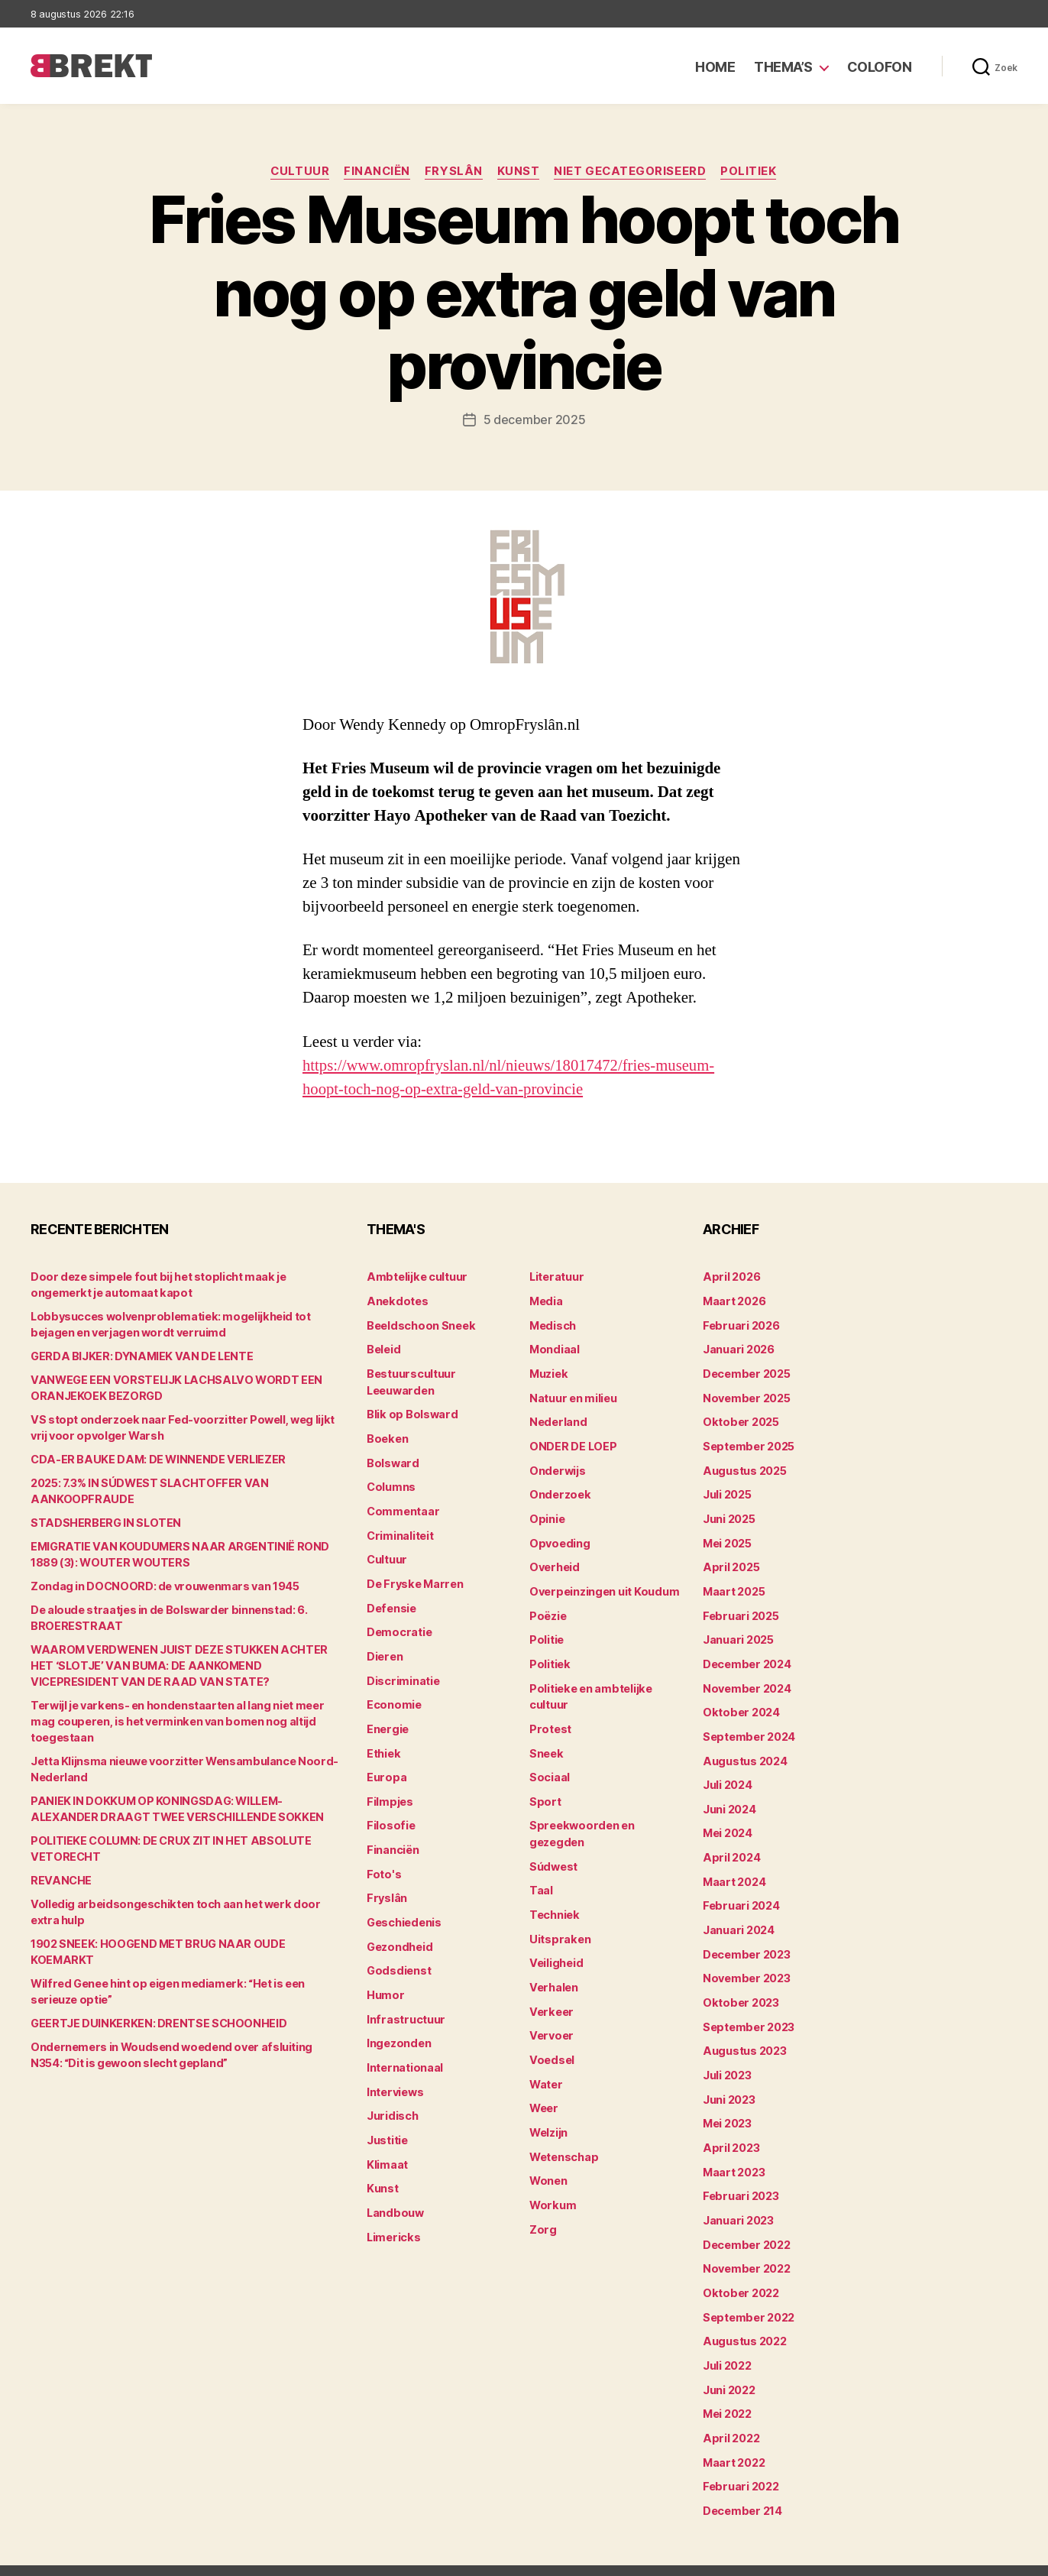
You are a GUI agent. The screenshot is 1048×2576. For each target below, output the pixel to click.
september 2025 (747, 1442)
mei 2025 (727, 1537)
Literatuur (555, 1276)
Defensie (391, 1600)
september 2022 (747, 2295)
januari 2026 (738, 1347)
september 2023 (747, 2010)
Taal (540, 1877)
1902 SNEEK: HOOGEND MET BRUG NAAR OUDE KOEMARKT (184, 1943)
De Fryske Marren (413, 1576)
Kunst (519, 172)
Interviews (394, 2074)
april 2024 (730, 1845)
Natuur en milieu (572, 1394)
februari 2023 (739, 2176)
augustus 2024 (744, 1750)
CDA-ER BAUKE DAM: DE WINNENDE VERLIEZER (154, 1459)
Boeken (386, 1434)
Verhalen (553, 1971)
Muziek (548, 1371)
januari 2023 (737, 2200)
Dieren (384, 1647)
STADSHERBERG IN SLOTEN (103, 1522)
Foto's (383, 1861)
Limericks (393, 2216)
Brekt (86, 2557)
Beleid (383, 1347)
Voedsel (550, 2042)
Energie (387, 1718)
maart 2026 (734, 1300)
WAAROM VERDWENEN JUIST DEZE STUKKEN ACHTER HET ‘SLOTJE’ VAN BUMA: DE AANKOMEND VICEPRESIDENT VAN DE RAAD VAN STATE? (185, 1665)
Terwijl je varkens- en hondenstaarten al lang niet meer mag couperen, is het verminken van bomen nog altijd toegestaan (187, 1721)
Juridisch (391, 2098)
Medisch (552, 1323)
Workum (551, 2185)
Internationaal (404, 2050)
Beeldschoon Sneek (419, 1323)
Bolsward (392, 1458)
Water (545, 2066)
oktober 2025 (739, 1418)
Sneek (546, 1742)
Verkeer (550, 1995)
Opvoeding (558, 1537)
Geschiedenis (404, 1908)
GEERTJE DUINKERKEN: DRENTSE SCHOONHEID (155, 2007)
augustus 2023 (743, 2034)
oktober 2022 (739, 2271)
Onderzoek (558, 1489)
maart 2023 (733, 2153)
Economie (393, 1695)
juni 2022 (729, 2366)
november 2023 (745, 1963)
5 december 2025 (535, 420)
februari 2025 (739, 1608)
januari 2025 (737, 1631)
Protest (549, 1718)
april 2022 (729, 2413)
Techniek (553, 1900)
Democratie (398, 1624)
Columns (391, 1482)
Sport (544, 1790)
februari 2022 (739, 2460)
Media (545, 1300)
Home (715, 67)
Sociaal (549, 1766)
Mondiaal (553, 1347)
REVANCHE (60, 1880)
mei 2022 (727, 2389)
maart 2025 (733, 1584)
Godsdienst (398, 1955)
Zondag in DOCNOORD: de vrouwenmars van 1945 (161, 1586)
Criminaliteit (400, 1529)
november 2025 (745, 1394)
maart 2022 (733, 2437)
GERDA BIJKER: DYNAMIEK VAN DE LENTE (137, 1356)
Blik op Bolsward (410, 1411)
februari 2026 (740, 1323)
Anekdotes (396, 1300)
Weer (543, 2090)
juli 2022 (727, 2342)
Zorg (542, 2208)
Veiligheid (555, 1948)
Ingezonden (398, 2026)
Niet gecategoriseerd (632, 172)
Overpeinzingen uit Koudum (601, 1584)
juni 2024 (729, 1797)
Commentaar (402, 1505)
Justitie (387, 2121)
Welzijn (548, 2114)
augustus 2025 (743, 1466)
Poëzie (547, 1608)
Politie (546, 1631)
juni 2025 (729, 1513)
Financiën (375, 172)
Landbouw (394, 2192)
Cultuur (298, 172)
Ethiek (383, 1742)
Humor (385, 1979)
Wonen (548, 2161)
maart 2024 (734, 1868)
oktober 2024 (739, 1702)
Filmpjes (389, 1790)
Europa (385, 1766)
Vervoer (550, 2019)
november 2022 (745, 2247)
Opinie (546, 1513)
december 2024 (746, 1655)
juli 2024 (727, 1774)
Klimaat (387, 2145)
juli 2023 (727, 2058)
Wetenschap (563, 2137)
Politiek (752, 172)
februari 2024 (740, 1892)
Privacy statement (968, 2557)
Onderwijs (556, 1466)
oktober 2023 (739, 1987)
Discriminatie (403, 1671)
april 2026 (730, 1276)
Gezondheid (398, 1932)
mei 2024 (727, 1821)
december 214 (742, 2484)
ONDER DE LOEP (572, 1442)
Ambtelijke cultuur (415, 1276)
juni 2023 (729, 2081)
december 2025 (746, 1371)
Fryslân (454, 172)
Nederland (556, 1418)
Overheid (553, 1560)
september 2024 (748, 1726)
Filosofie (389, 1813)
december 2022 (746, 2224)
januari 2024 (738, 1916)
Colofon (879, 67)
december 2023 (746, 1939)
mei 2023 (727, 2105)
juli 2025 (727, 1489)
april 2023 (729, 2129)
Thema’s (783, 67)
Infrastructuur (404, 2003)
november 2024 (745, 1679)
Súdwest (553, 1853)
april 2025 (729, 1560)
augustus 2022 (743, 2318)
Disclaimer (868, 2557)
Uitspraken (558, 1924)
